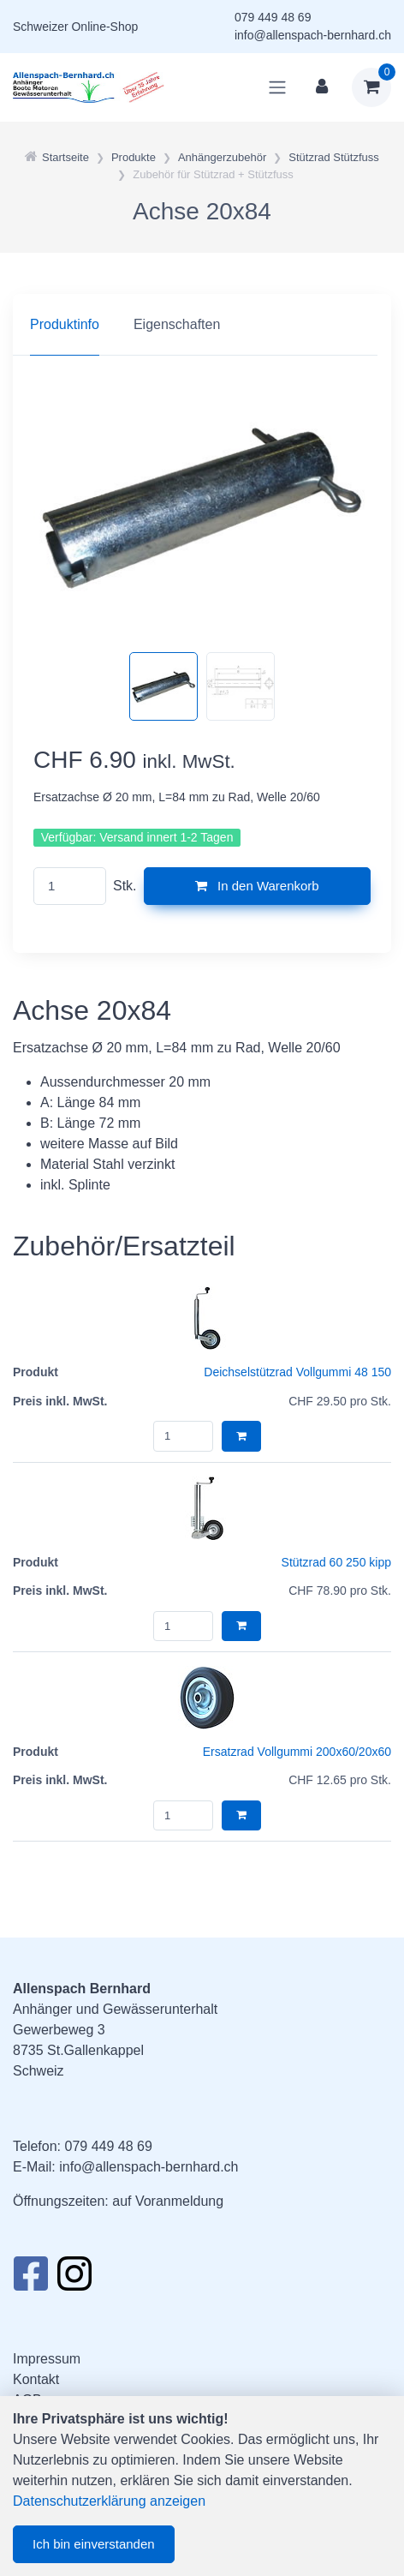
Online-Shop (104, 26)
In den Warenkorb (257, 885)
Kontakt (36, 2379)
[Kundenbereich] (322, 87)
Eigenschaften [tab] (177, 324)
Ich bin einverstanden (94, 2544)
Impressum (46, 2358)
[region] (202, 325)
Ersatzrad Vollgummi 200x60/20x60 (297, 1751)
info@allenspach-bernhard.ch (313, 35)
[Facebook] (30, 2278)
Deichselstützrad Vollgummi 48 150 (297, 1372)
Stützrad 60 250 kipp (336, 1562)
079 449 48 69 (273, 17)
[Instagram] (74, 2278)
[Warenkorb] (371, 87)
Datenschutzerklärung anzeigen (109, 2501)
